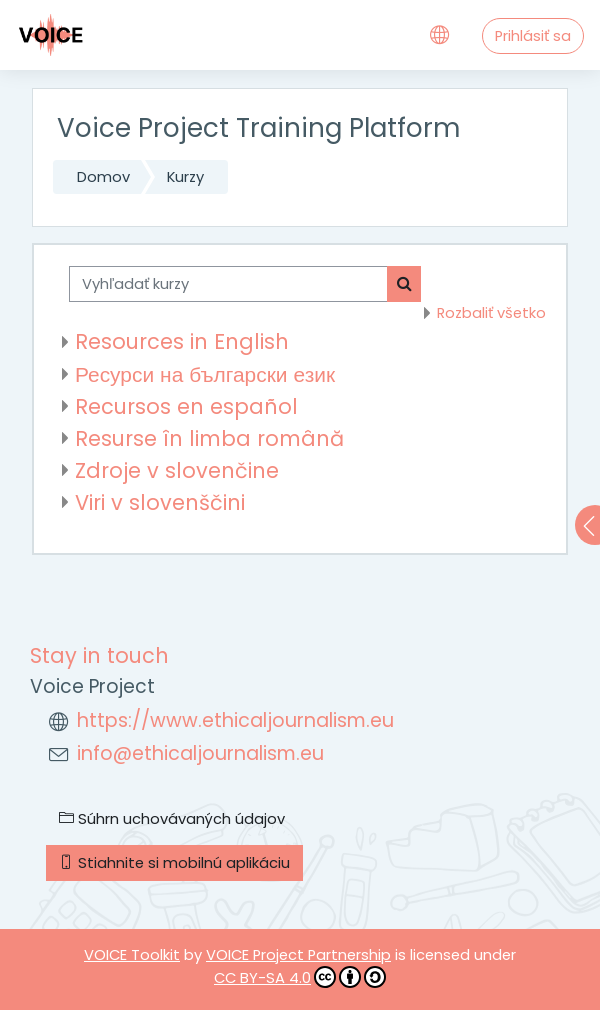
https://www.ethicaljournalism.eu (235, 720)
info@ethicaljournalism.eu (200, 753)
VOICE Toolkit (132, 955)
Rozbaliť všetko (491, 313)
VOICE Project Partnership (298, 955)
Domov (103, 177)
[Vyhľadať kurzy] (228, 284)
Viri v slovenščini (160, 502)
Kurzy (185, 177)
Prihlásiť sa (533, 36)
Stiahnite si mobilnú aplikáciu (174, 863)
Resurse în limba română (209, 438)
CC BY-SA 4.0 (300, 977)
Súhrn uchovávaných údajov (172, 819)
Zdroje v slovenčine (177, 470)
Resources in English (182, 341)
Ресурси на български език (205, 374)
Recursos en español (186, 406)
